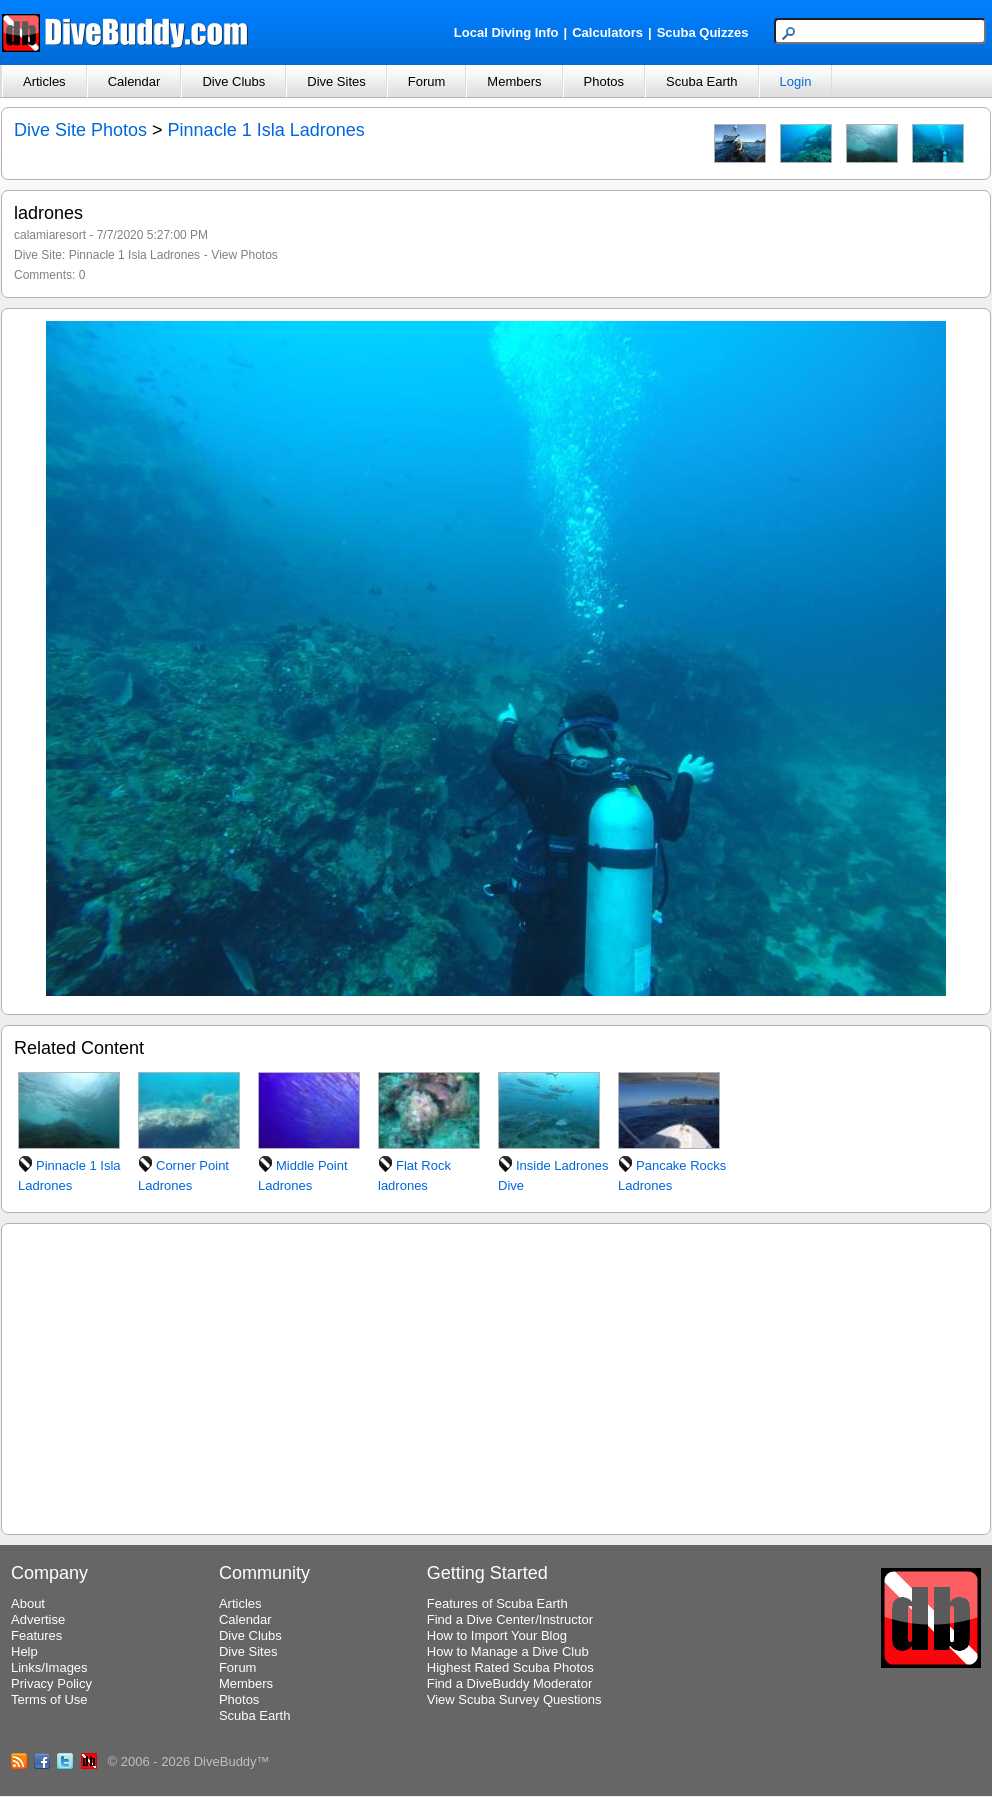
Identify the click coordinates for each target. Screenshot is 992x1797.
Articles (44, 81)
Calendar (134, 81)
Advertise (38, 1619)
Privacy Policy (51, 1683)
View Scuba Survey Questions (514, 1699)
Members (514, 81)
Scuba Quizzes (703, 32)
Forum (427, 81)
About (28, 1603)
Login (796, 81)
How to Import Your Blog (497, 1635)
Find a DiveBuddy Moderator (509, 1683)
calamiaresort (50, 235)
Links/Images (49, 1667)
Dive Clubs (233, 81)
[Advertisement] (496, 1376)
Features (36, 1635)
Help (24, 1651)
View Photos (244, 255)
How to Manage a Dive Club (508, 1651)
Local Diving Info (506, 32)
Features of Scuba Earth (497, 1603)
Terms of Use (49, 1699)
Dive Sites (336, 81)
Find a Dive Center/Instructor (510, 1619)
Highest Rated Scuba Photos (510, 1667)
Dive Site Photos (80, 130)
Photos (604, 81)
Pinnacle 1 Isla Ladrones (266, 130)
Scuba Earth (702, 81)
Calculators (607, 32)
